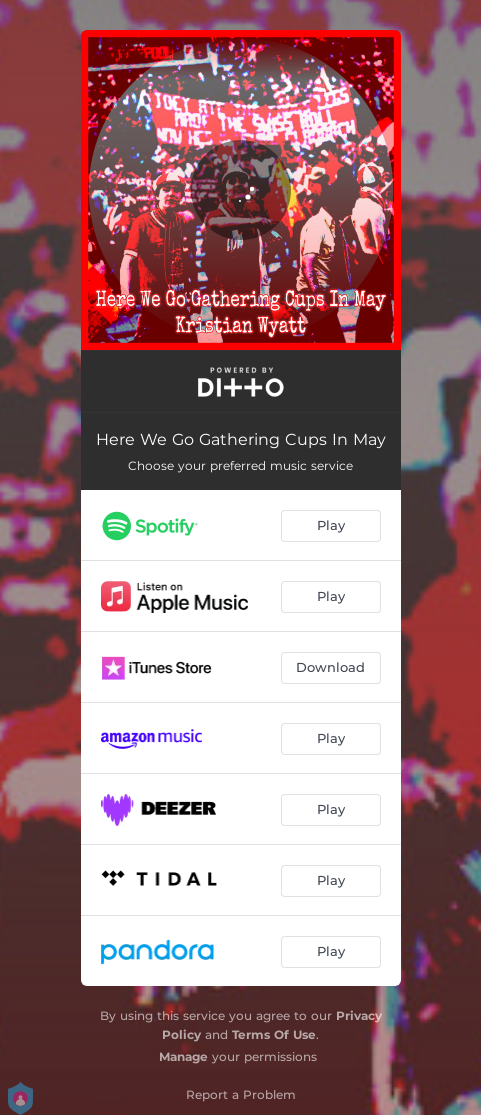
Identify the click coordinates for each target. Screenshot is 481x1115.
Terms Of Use (274, 1034)
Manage (183, 1056)
